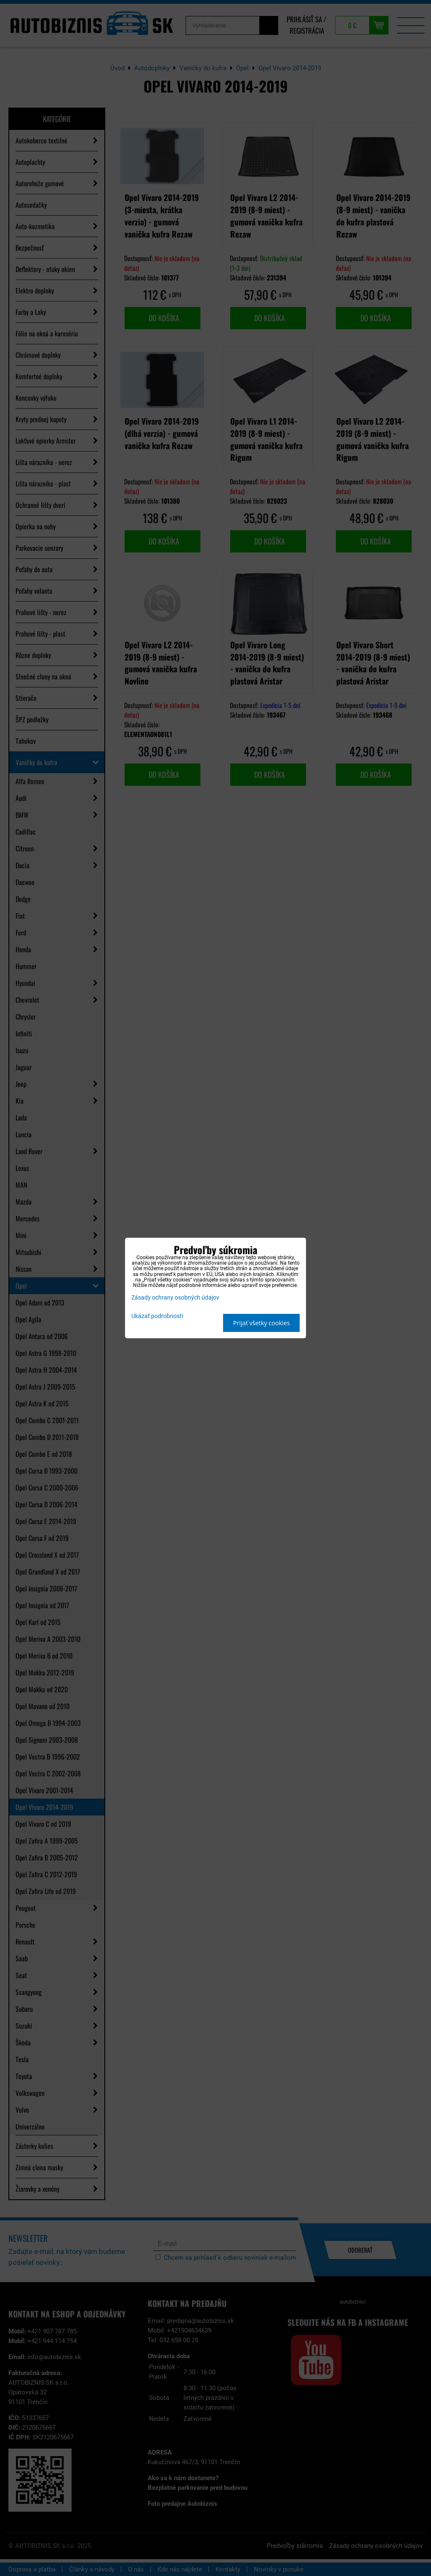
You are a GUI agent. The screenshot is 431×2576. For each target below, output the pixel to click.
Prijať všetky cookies (261, 1323)
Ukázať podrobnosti (157, 1316)
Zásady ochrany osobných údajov (175, 1297)
